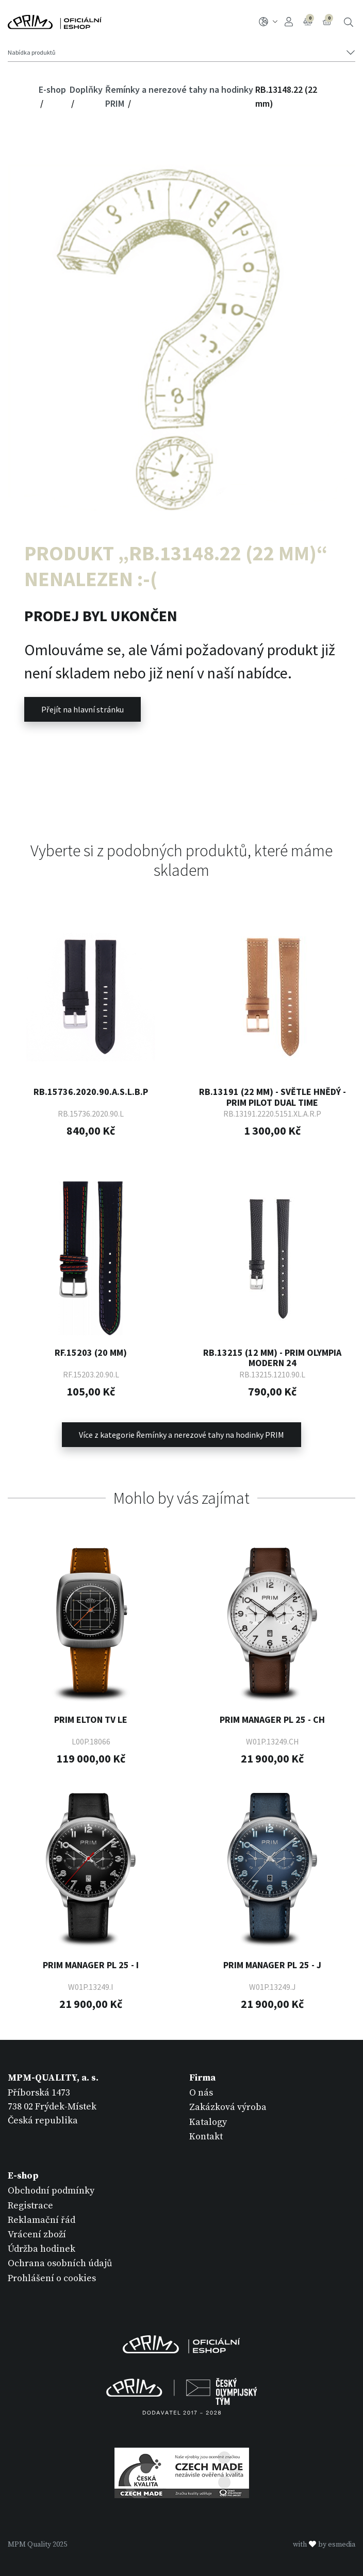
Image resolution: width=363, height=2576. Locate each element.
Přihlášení (288, 21)
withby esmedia (324, 2544)
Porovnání (309, 20)
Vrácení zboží (37, 2234)
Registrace (30, 2206)
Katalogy (208, 2122)
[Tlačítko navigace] (181, 52)
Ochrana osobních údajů (60, 2263)
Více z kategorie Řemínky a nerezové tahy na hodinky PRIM (181, 1435)
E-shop (52, 89)
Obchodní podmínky (51, 2191)
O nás (201, 2093)
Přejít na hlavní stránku (82, 709)
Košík (328, 20)
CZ (268, 21)
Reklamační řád (41, 2220)
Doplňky (86, 89)
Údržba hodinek (41, 2249)
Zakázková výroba (228, 2107)
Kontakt (206, 2136)
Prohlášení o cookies (52, 2278)
